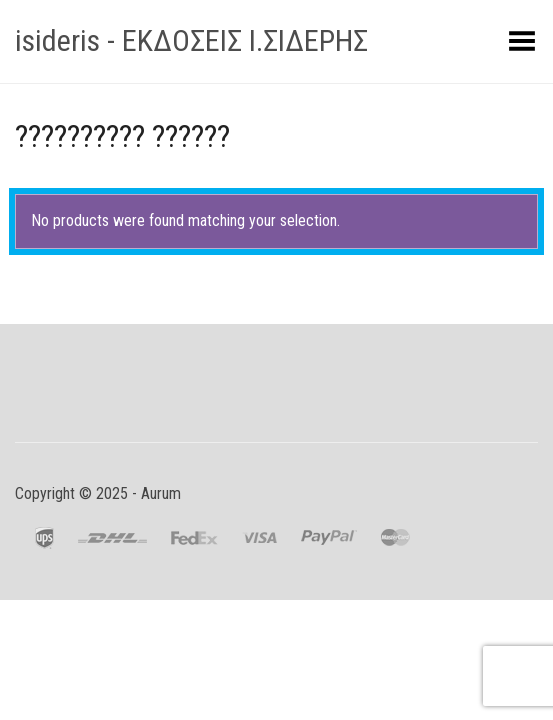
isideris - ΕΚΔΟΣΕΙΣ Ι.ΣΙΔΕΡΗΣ (191, 40)
